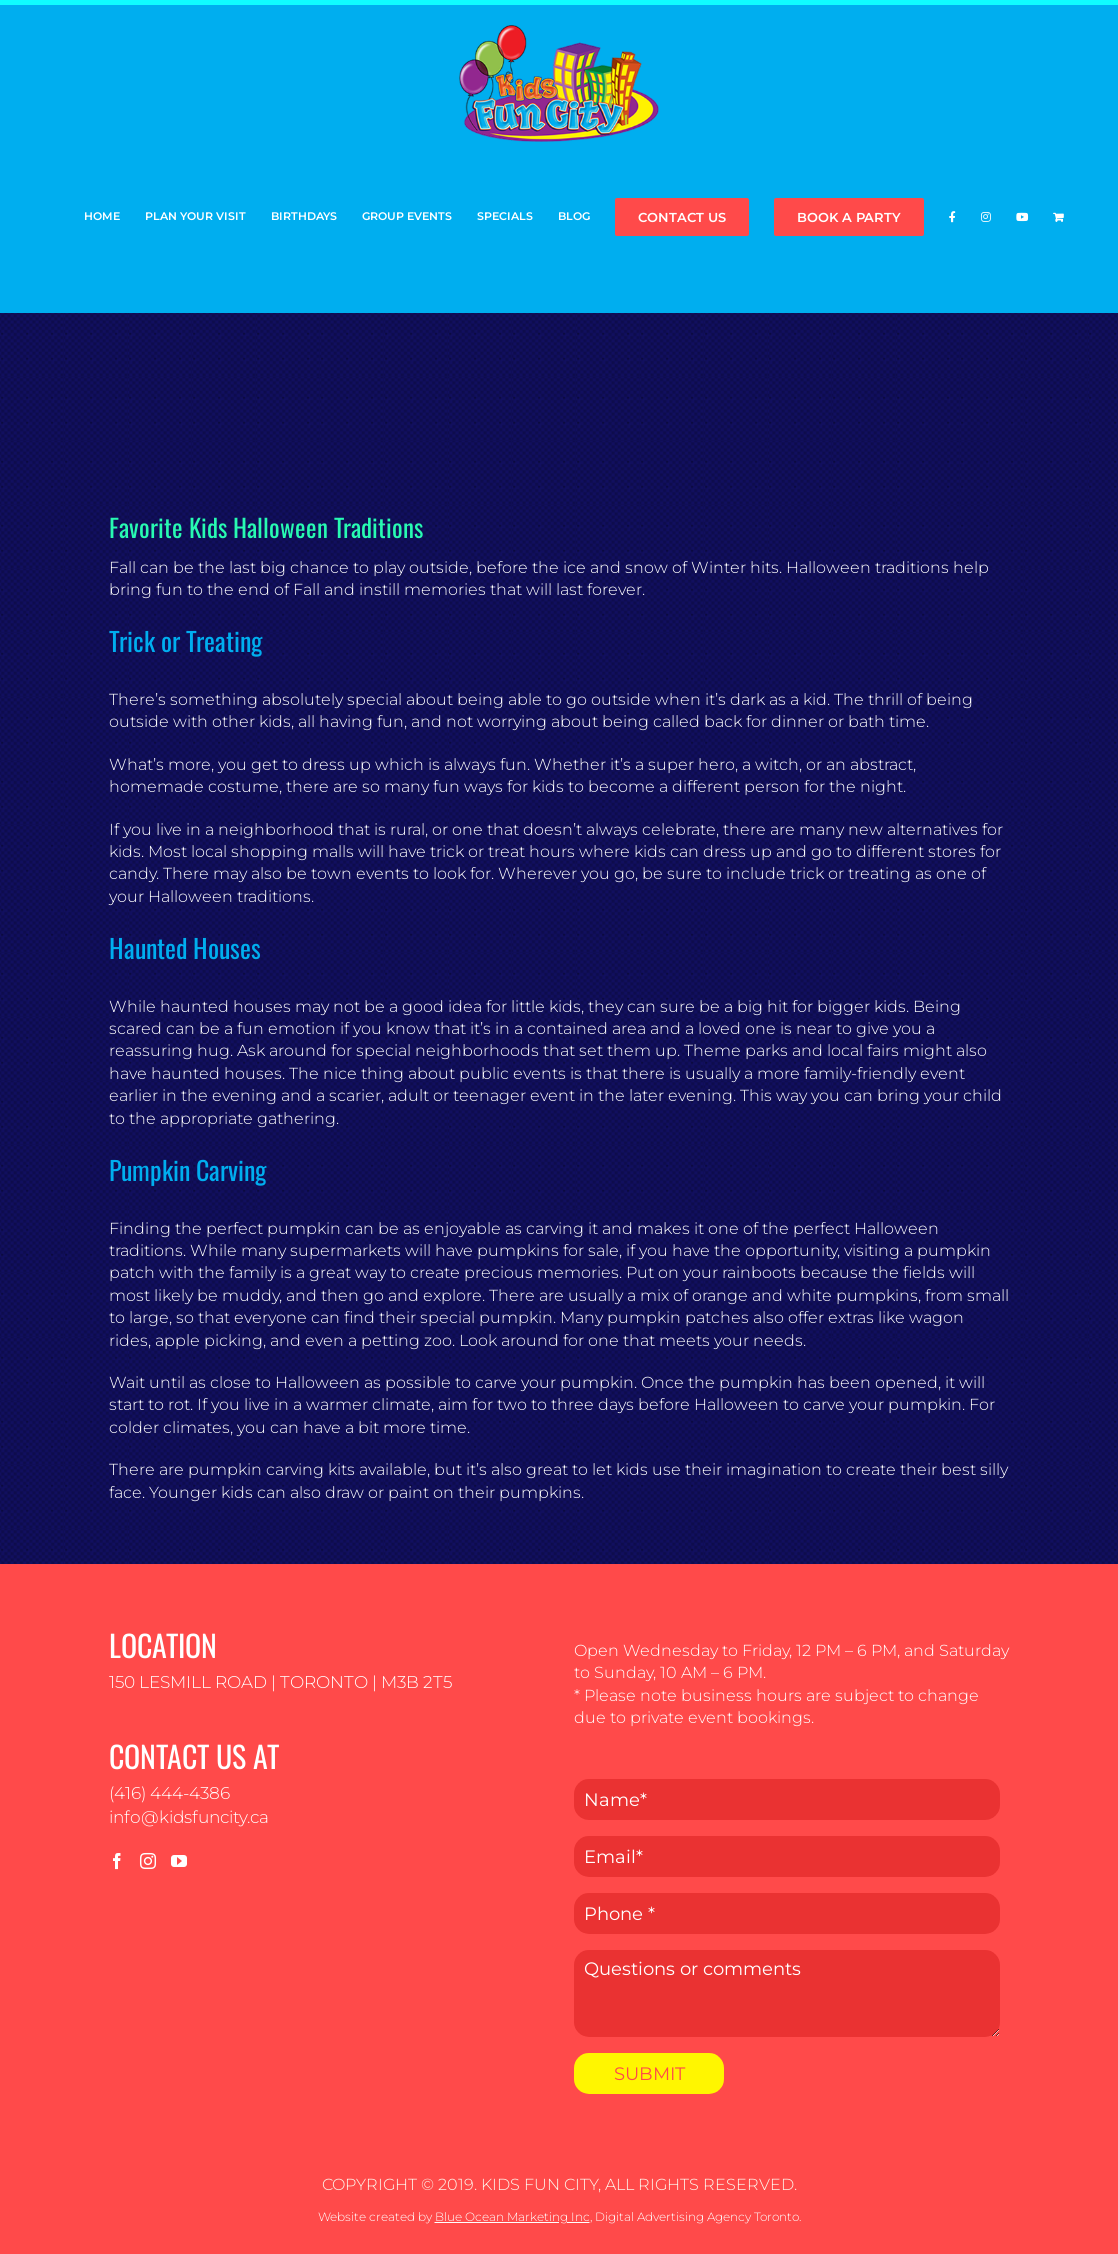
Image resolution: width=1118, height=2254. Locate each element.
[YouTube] (179, 1861)
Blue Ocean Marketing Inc (512, 2216)
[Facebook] (117, 1861)
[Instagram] (148, 1861)
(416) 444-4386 (169, 1793)
